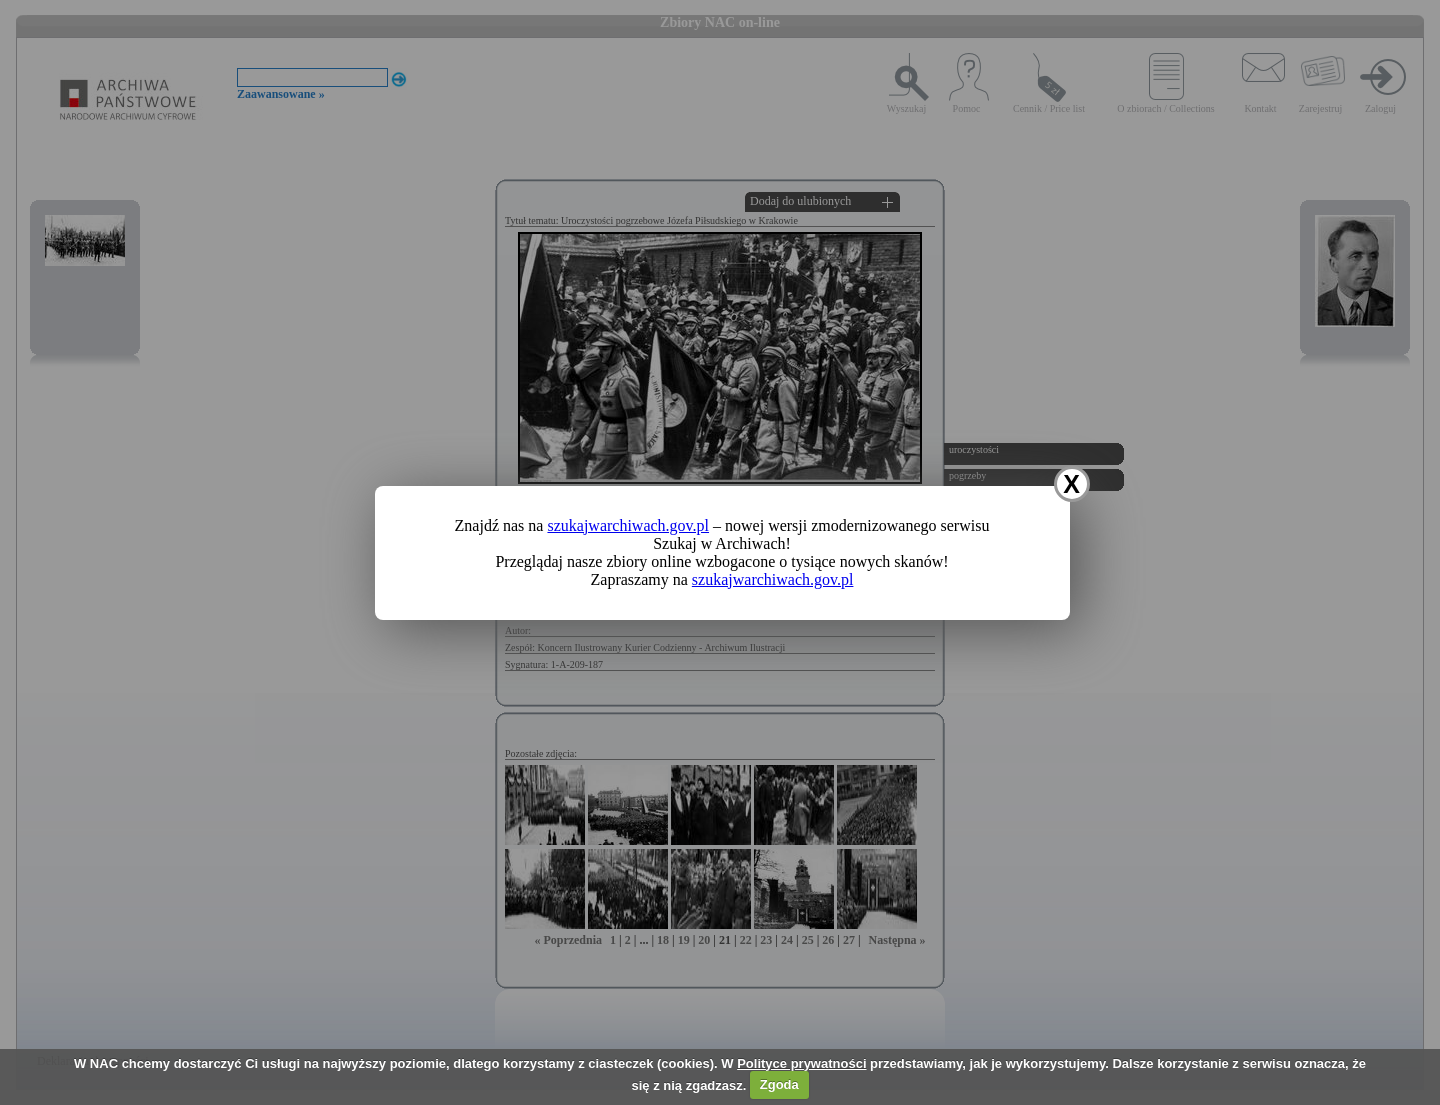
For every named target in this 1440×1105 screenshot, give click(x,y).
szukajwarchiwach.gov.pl (628, 525)
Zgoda (779, 1084)
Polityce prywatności (801, 1063)
